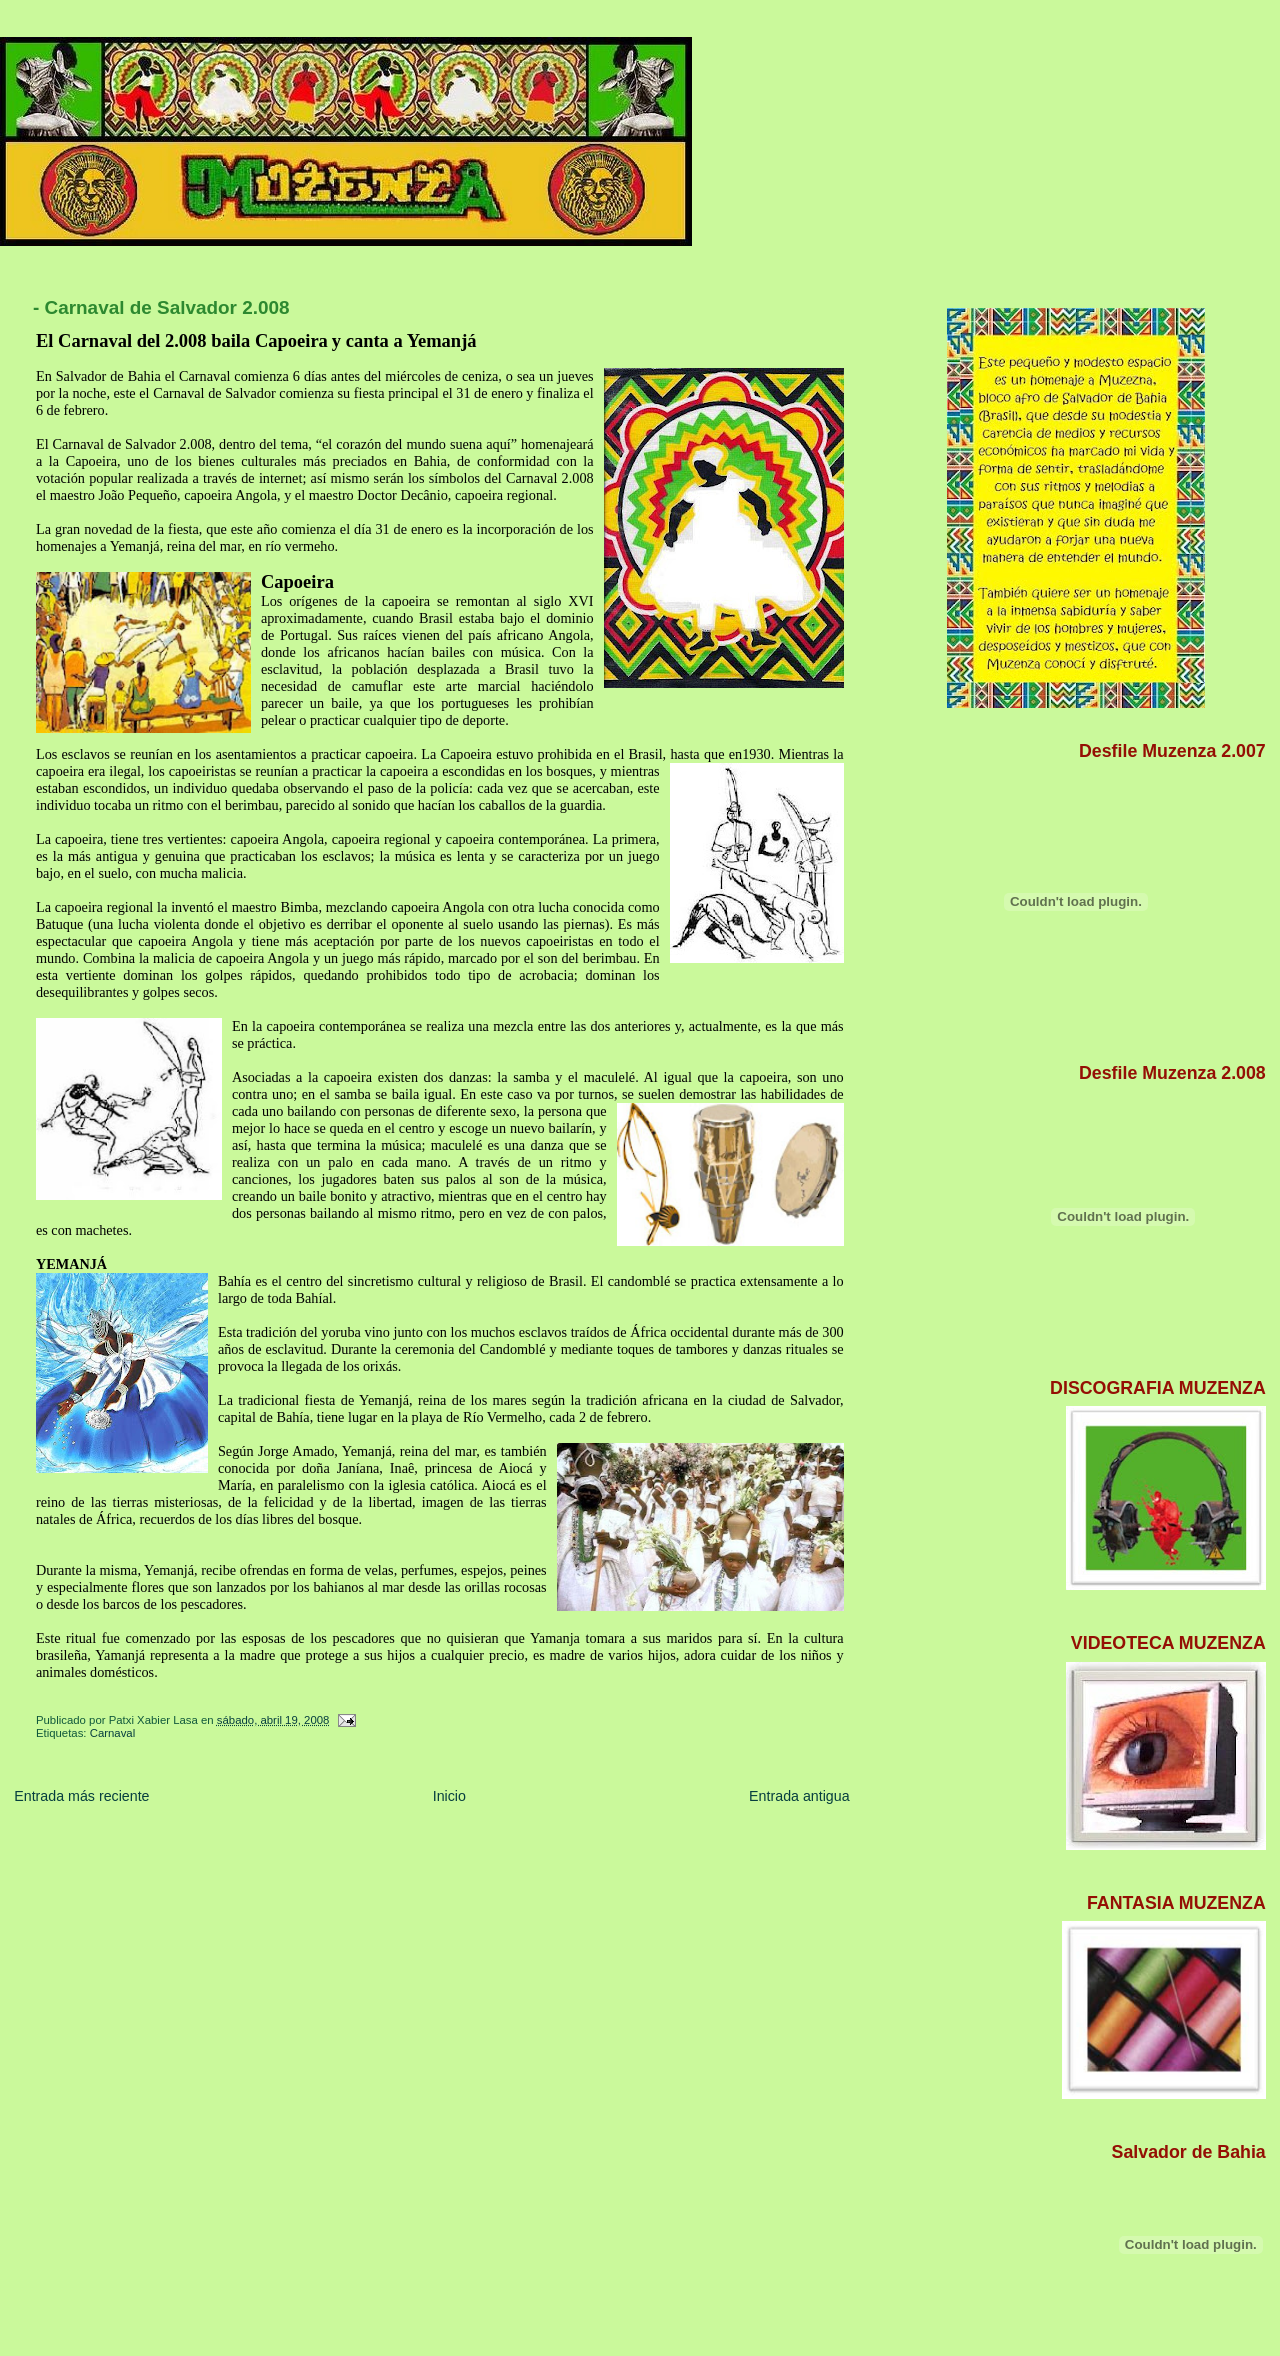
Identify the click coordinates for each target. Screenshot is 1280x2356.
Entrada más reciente (81, 1796)
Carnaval (113, 1733)
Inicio (449, 1796)
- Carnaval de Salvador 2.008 (161, 307)
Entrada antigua (799, 1796)
